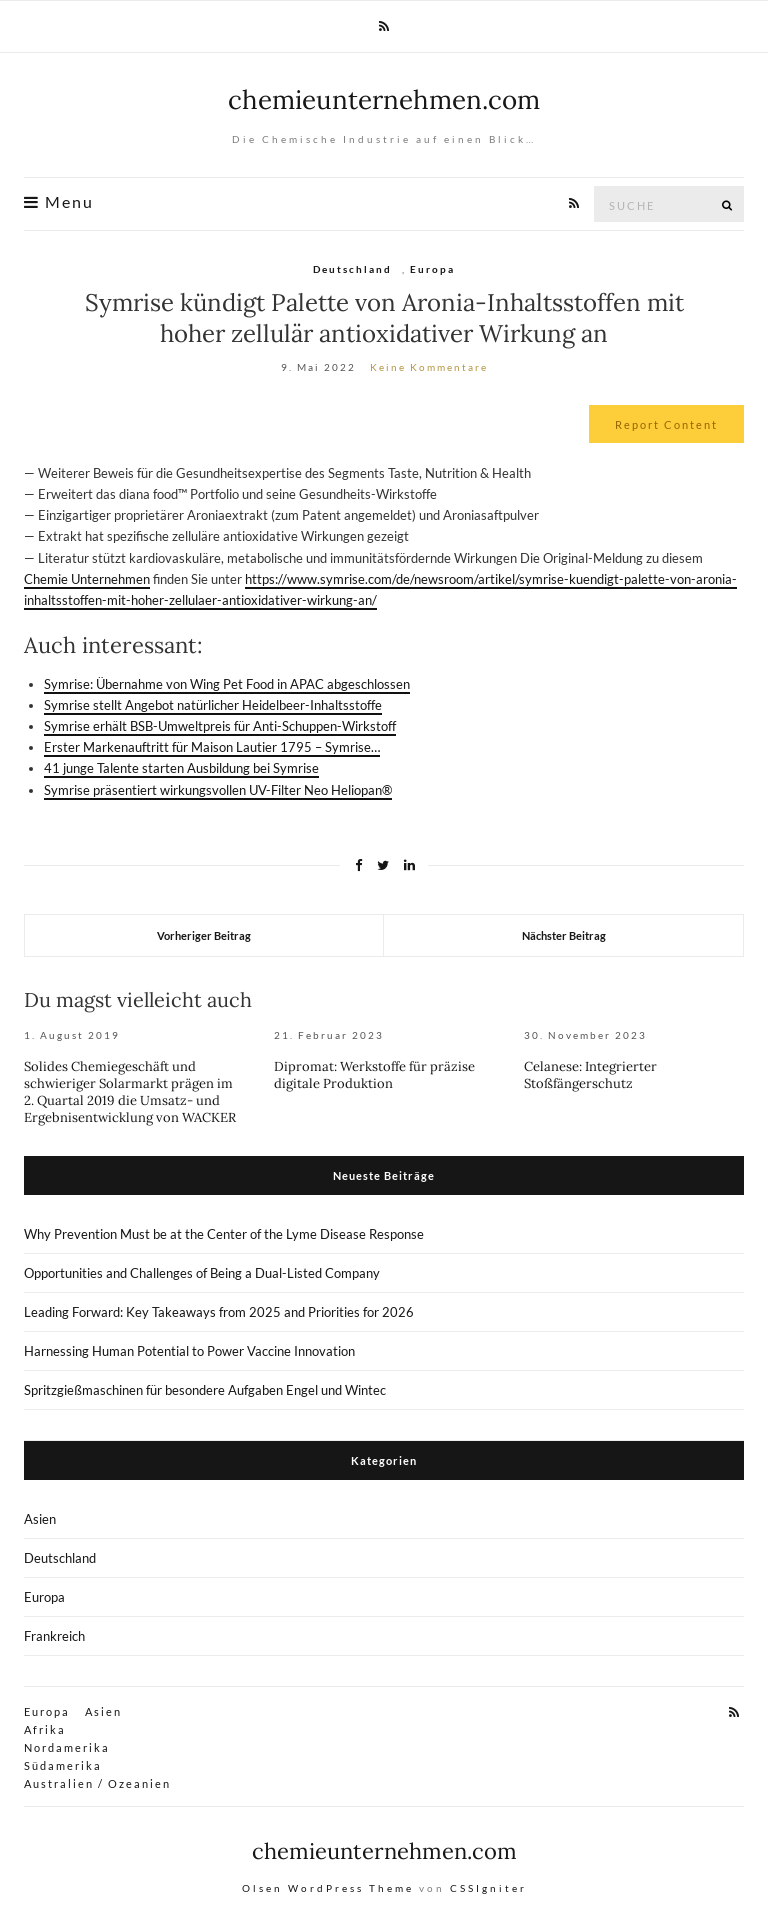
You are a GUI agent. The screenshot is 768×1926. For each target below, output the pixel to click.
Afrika (45, 1729)
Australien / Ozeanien (97, 1783)
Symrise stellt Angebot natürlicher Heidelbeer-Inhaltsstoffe (213, 705)
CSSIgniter (488, 1888)
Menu (59, 202)
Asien (40, 1519)
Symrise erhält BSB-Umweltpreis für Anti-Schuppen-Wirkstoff (220, 726)
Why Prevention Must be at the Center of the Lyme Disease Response (224, 1234)
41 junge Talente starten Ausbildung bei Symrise (181, 768)
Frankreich (54, 1636)
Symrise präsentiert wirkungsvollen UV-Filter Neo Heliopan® (218, 790)
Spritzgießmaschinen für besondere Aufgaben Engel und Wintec (205, 1390)
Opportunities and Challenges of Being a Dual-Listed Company (202, 1273)
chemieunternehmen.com (384, 99)
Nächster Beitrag (564, 935)
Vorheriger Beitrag (204, 935)
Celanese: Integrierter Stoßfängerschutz (590, 1075)
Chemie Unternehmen (87, 579)
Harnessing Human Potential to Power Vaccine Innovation (189, 1351)
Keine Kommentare (429, 367)
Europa (432, 269)
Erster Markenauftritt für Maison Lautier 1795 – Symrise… (212, 747)
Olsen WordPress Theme (328, 1888)
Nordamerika (67, 1747)
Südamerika (63, 1765)
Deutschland (352, 269)
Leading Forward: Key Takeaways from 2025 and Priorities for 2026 (219, 1312)
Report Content (666, 424)
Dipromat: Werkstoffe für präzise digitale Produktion (374, 1075)
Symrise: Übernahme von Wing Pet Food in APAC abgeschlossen (227, 684)
